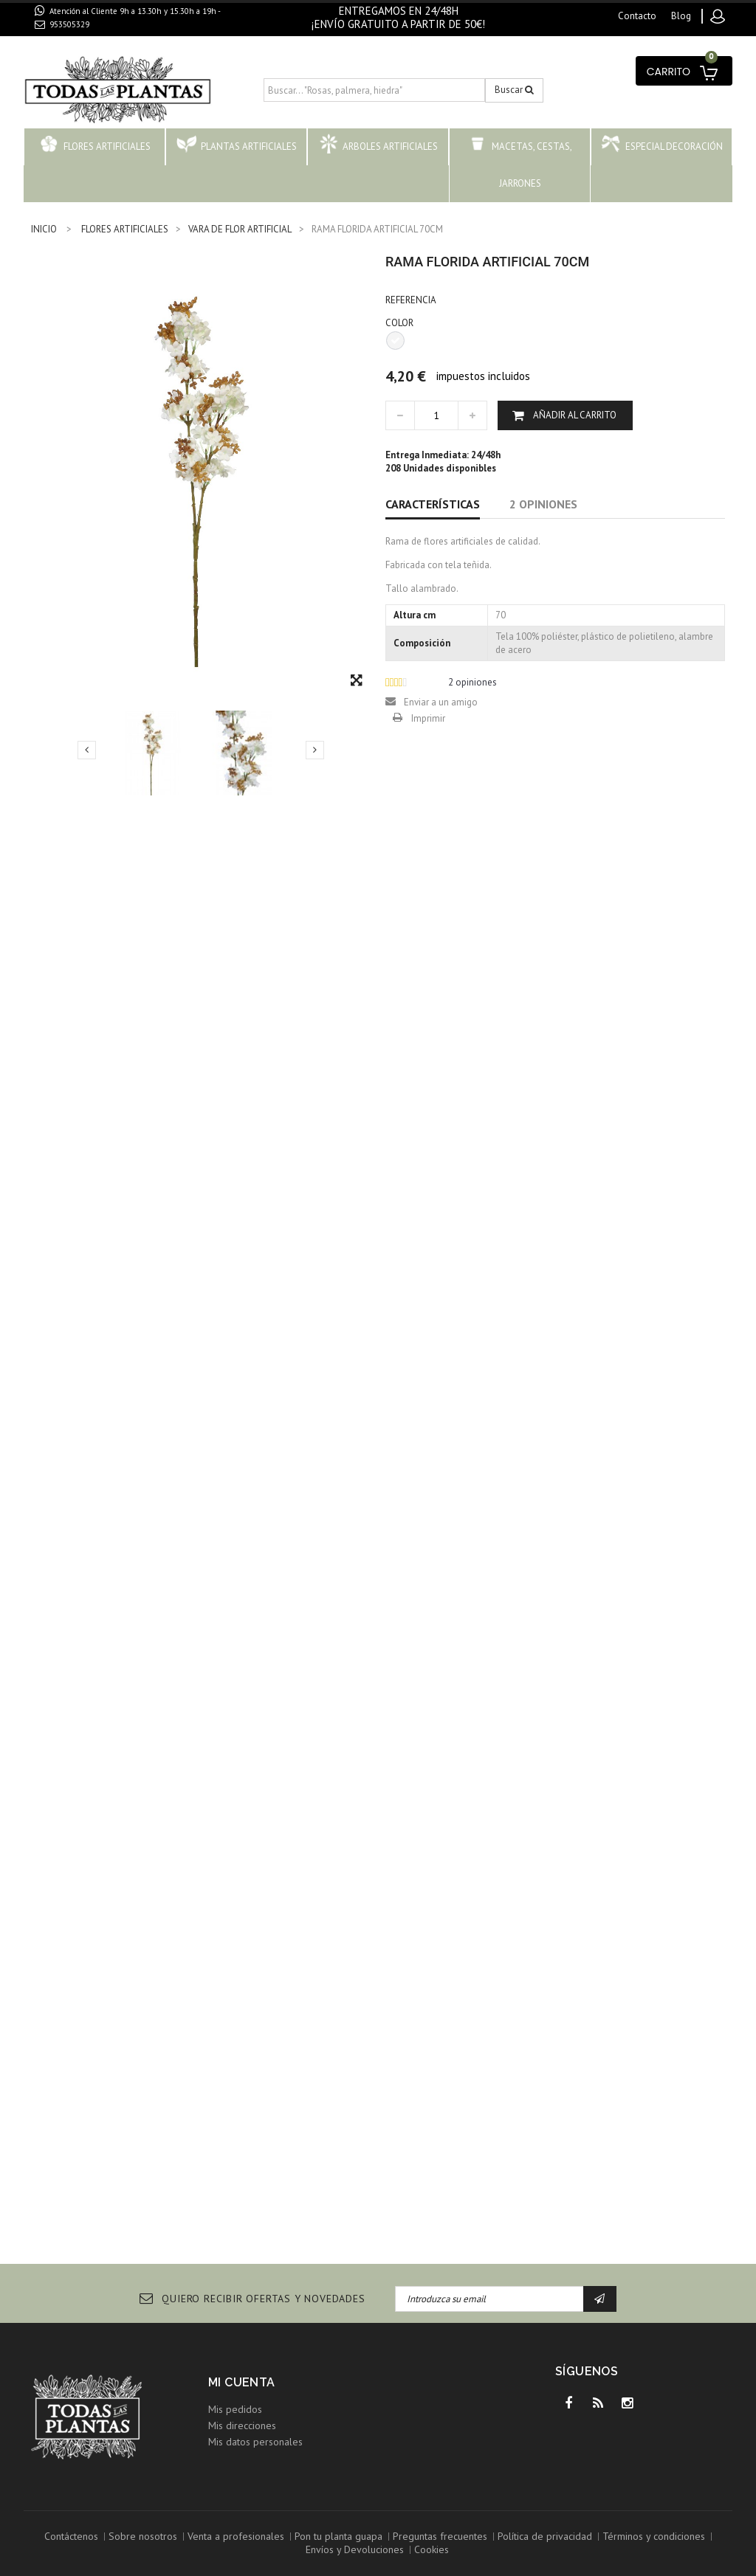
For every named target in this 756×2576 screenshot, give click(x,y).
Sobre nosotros (143, 2536)
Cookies (431, 2549)
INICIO (44, 229)
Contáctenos (71, 2536)
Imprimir (428, 718)
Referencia (410, 300)
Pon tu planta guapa (338, 2536)
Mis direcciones (242, 2425)
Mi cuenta (241, 2382)
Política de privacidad (545, 2536)
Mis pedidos (235, 2409)
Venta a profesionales (236, 2536)
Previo (87, 750)
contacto (637, 16)
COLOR (400, 323)
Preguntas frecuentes (440, 2536)
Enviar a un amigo (441, 702)
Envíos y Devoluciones (355, 2549)
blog (681, 16)
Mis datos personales (255, 2441)
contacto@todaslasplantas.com (117, 41)
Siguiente (315, 750)
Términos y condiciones (653, 2536)
